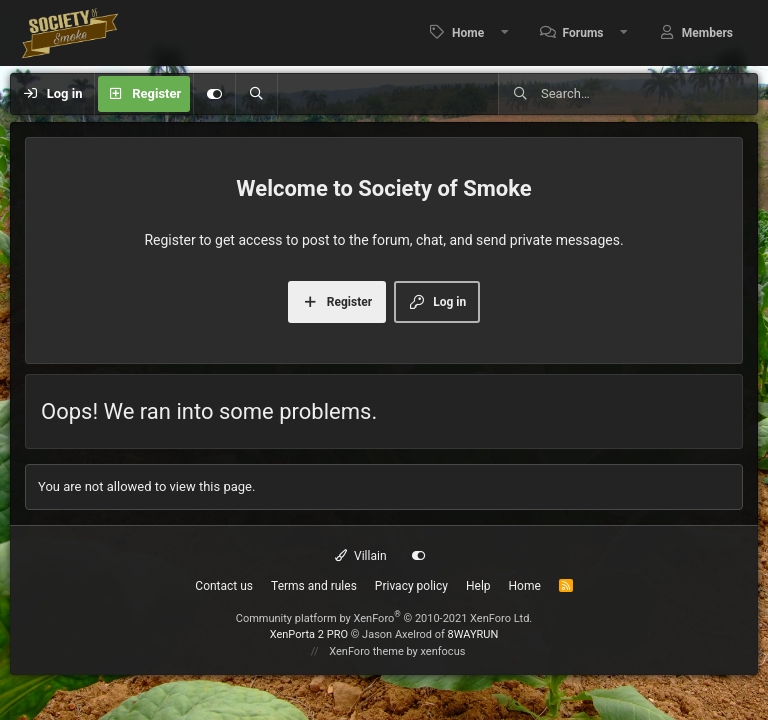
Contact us (224, 586)
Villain (360, 556)
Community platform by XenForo (384, 618)
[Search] (256, 94)
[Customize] (214, 94)
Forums (583, 33)
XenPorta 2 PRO (309, 634)
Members (707, 33)
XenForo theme (366, 651)
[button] (505, 33)
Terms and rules (314, 586)
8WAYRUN (473, 634)
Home (468, 33)
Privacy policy (411, 586)
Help (478, 586)
